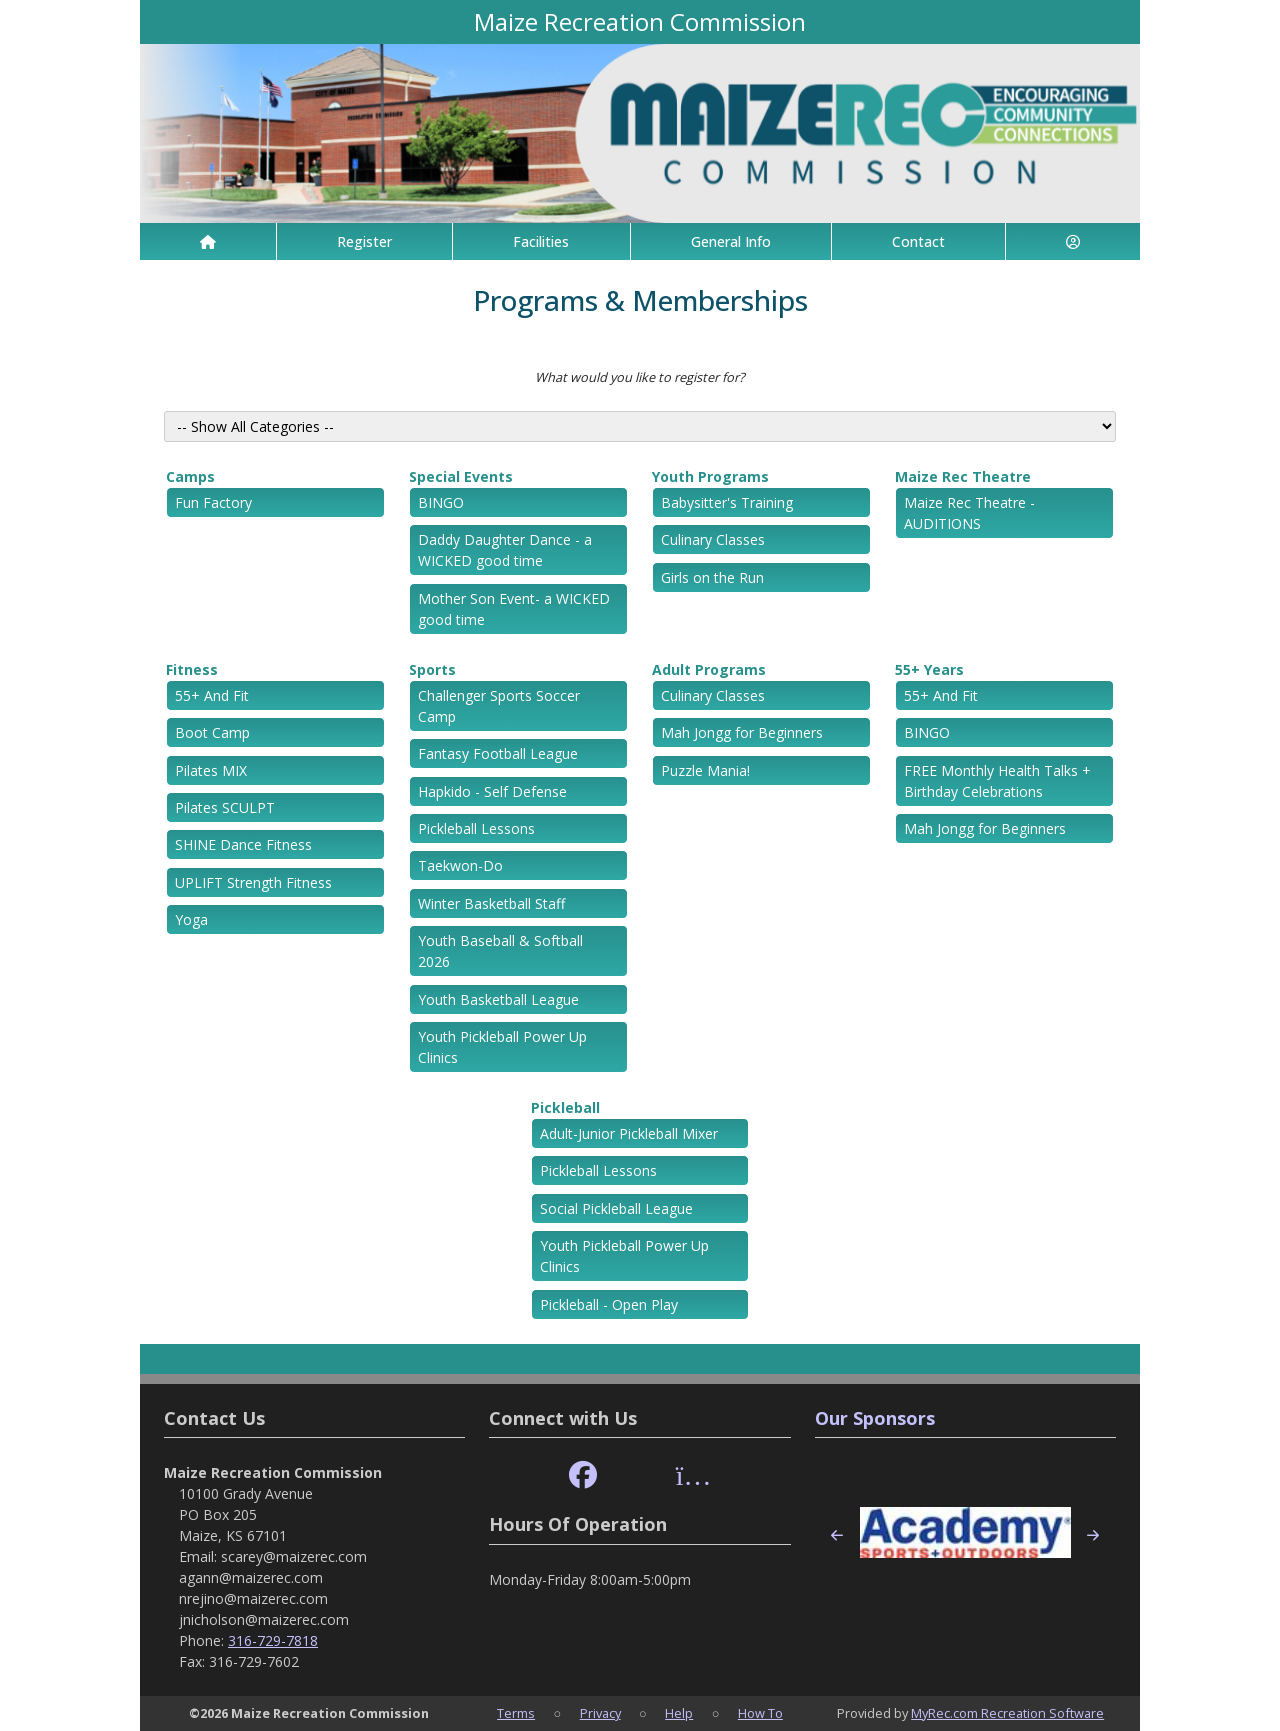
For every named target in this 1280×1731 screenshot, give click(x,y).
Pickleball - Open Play (609, 1304)
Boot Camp (212, 732)
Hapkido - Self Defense (492, 791)
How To (760, 1713)
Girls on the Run (712, 577)
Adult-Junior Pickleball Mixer (629, 1133)
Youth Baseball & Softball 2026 (500, 951)
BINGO (441, 502)
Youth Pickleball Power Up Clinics (502, 1047)
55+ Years (929, 669)
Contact (918, 241)
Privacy (600, 1713)
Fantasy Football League (498, 753)
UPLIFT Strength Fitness (253, 882)
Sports (432, 669)
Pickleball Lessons (476, 828)
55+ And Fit (212, 695)
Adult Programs (709, 669)
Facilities (541, 241)
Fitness (192, 669)
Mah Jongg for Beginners (742, 732)
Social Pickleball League (616, 1208)
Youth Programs (710, 476)
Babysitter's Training (727, 502)
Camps (190, 476)
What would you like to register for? (640, 377)
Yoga (191, 919)
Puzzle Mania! (705, 770)
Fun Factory (213, 502)
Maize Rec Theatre (963, 476)
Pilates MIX (211, 770)
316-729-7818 (273, 1640)
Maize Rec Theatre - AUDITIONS (969, 513)
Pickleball (565, 1107)
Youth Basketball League (498, 999)
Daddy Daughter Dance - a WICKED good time (505, 550)
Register (364, 241)
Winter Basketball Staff (491, 903)
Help (679, 1713)
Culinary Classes (713, 539)
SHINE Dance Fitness (243, 844)
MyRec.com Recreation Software (1007, 1713)
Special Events (461, 476)
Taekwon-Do (460, 865)
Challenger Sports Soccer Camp (499, 706)
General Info (731, 241)
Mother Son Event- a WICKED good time (514, 609)
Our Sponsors (875, 1418)
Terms (516, 1713)
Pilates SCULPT (225, 807)
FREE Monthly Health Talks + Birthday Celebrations (997, 781)
